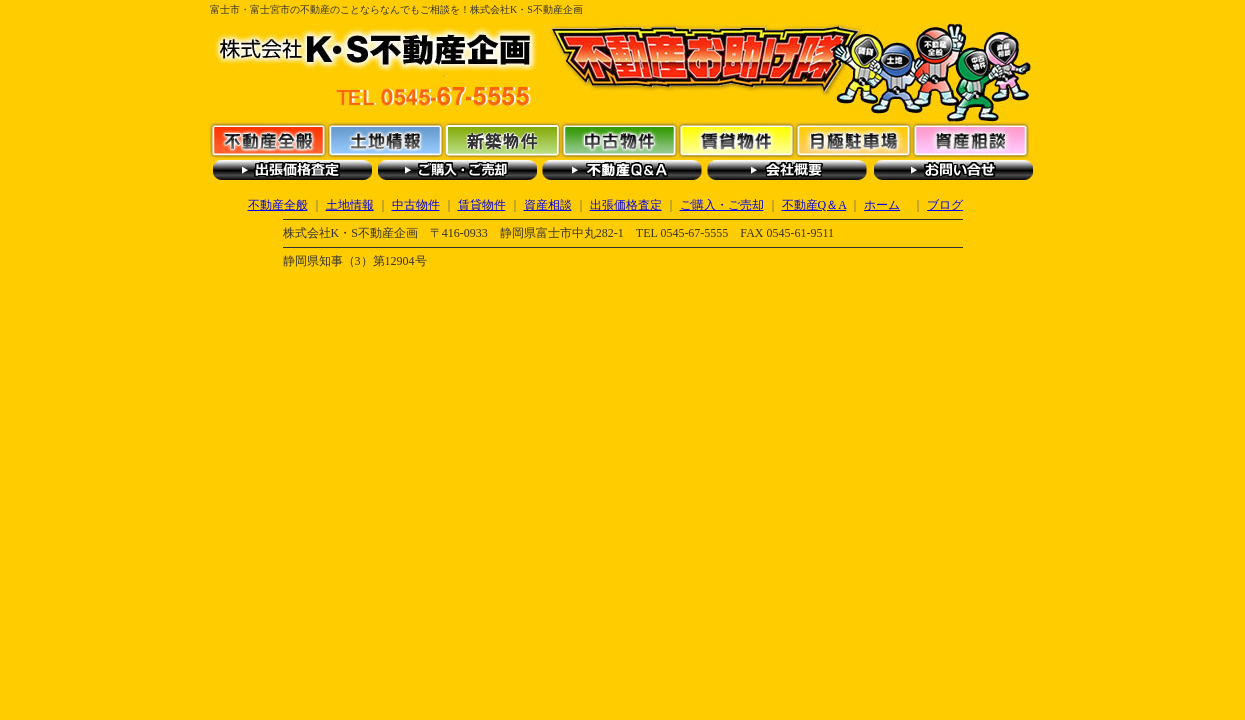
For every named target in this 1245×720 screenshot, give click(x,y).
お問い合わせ (952, 170)
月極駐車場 (853, 140)
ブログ (945, 205)
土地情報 (385, 140)
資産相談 (970, 140)
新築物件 (502, 140)
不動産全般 (268, 140)
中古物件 (619, 140)
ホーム (882, 205)
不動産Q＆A (622, 170)
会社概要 (787, 170)
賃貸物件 (736, 140)
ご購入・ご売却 (457, 170)
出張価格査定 (292, 170)
